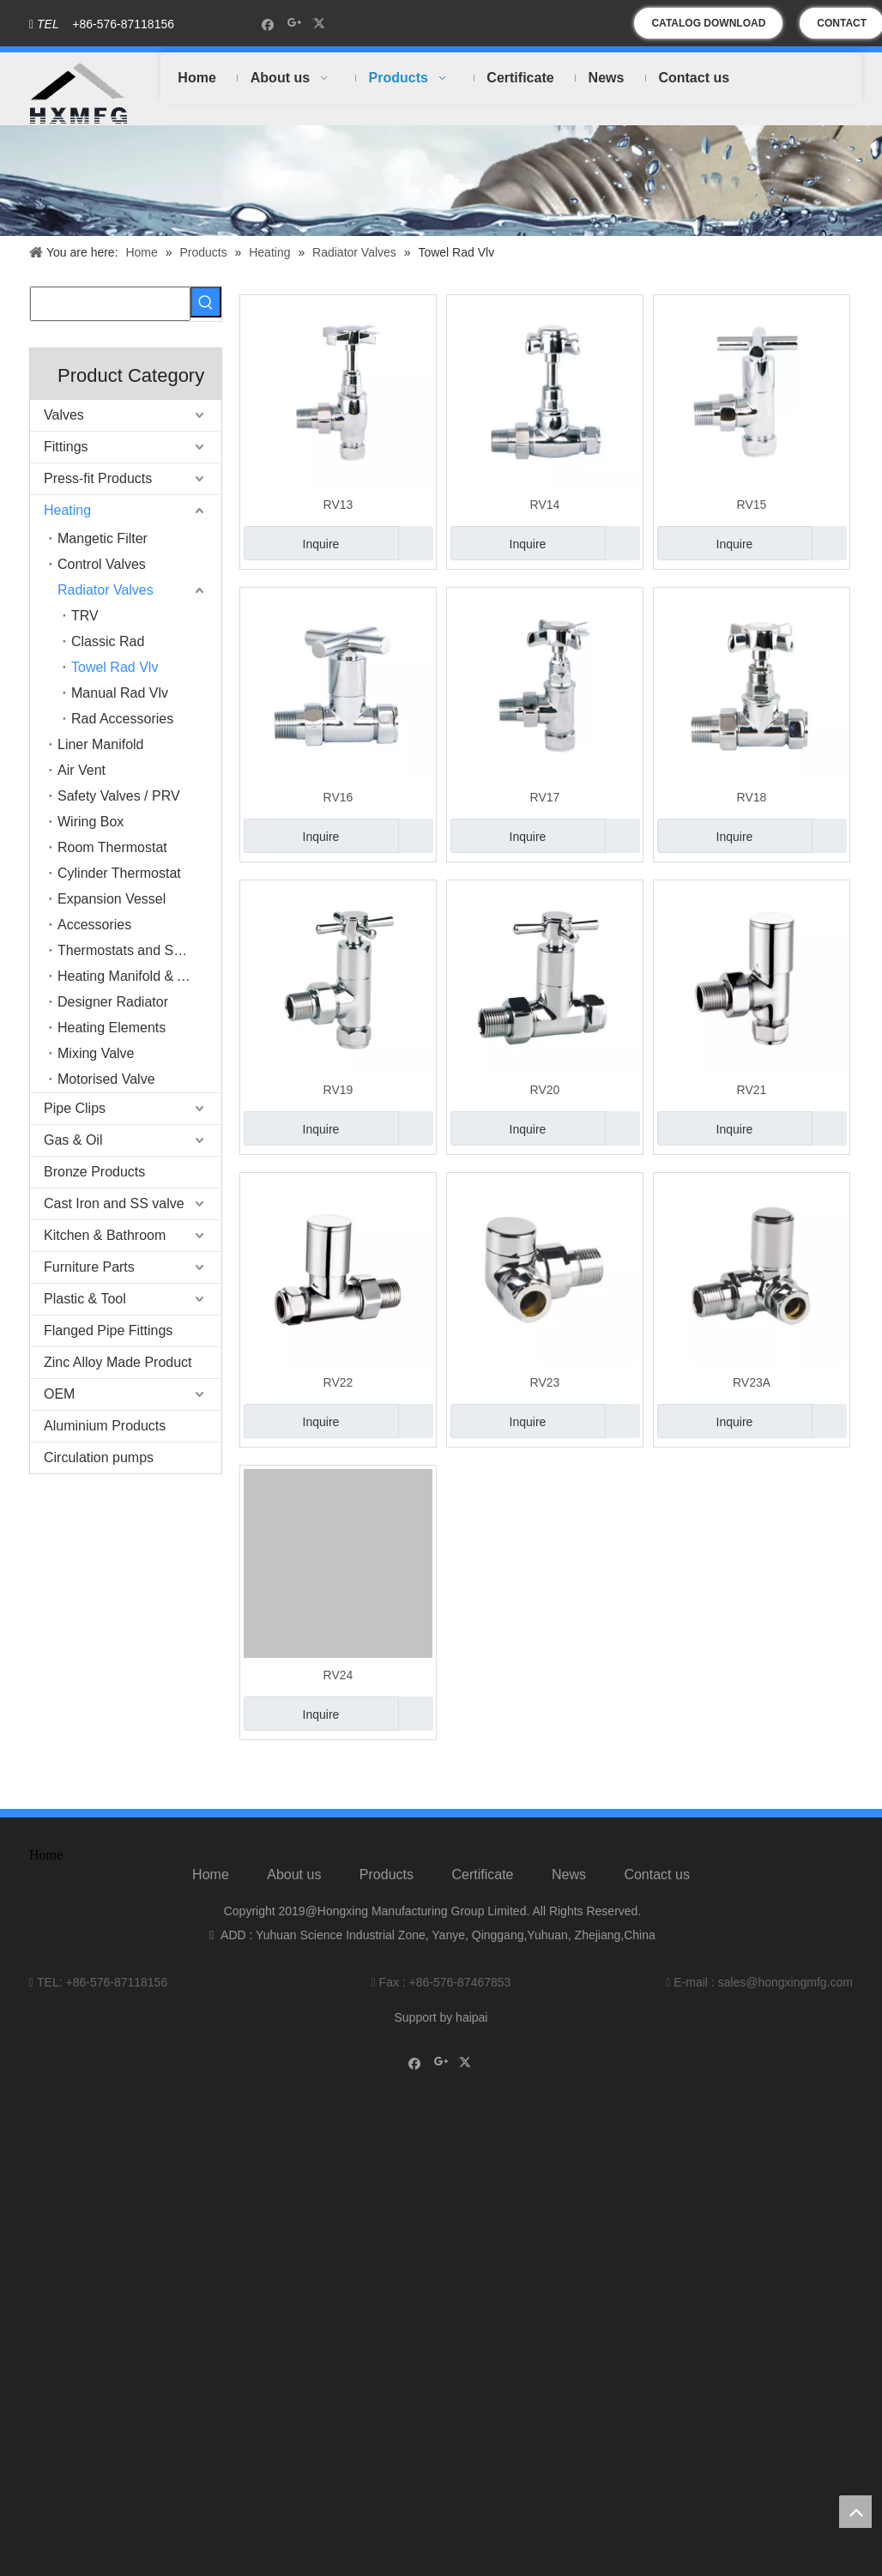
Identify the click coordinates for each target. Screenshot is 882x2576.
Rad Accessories (122, 718)
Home (210, 1874)
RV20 (545, 1090)
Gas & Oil (73, 1140)
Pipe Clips (75, 1108)
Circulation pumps (99, 1457)
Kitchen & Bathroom (105, 1235)
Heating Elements (111, 1027)
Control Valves (101, 564)
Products (386, 1874)
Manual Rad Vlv (119, 693)
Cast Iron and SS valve (114, 1203)
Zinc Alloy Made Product (118, 1362)
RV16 (338, 797)
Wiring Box (90, 821)
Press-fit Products (98, 478)
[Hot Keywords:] (205, 302)
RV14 (545, 504)
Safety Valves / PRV (118, 796)
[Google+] (294, 23)
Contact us (656, 1874)
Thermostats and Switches (138, 950)
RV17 (545, 797)
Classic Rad (107, 641)
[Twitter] (321, 23)
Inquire (291, 543)
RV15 (752, 504)
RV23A (751, 1382)
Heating (67, 510)
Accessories (94, 924)
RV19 (338, 1090)
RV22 (338, 1382)
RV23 (545, 1382)
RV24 (338, 1675)
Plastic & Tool (85, 1298)
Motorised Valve (106, 1079)
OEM (59, 1394)
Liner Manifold (100, 744)
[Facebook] (268, 23)
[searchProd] (110, 304)
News (569, 1874)
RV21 (752, 1090)
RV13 (338, 504)
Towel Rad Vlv (114, 667)
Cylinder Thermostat (119, 873)
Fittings (66, 446)
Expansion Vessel (111, 899)
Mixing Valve (96, 1053)
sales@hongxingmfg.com (785, 1982)
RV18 (752, 797)
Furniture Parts (89, 1267)
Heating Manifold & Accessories (139, 976)
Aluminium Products (105, 1425)
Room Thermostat (112, 847)
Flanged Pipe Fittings (108, 1330)
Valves (64, 415)
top (855, 2511)
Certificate (482, 1874)
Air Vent (81, 770)
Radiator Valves (105, 590)
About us (294, 1874)
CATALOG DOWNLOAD (708, 23)
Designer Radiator (112, 1002)
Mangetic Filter (102, 538)
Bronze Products (94, 1171)
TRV (85, 615)
